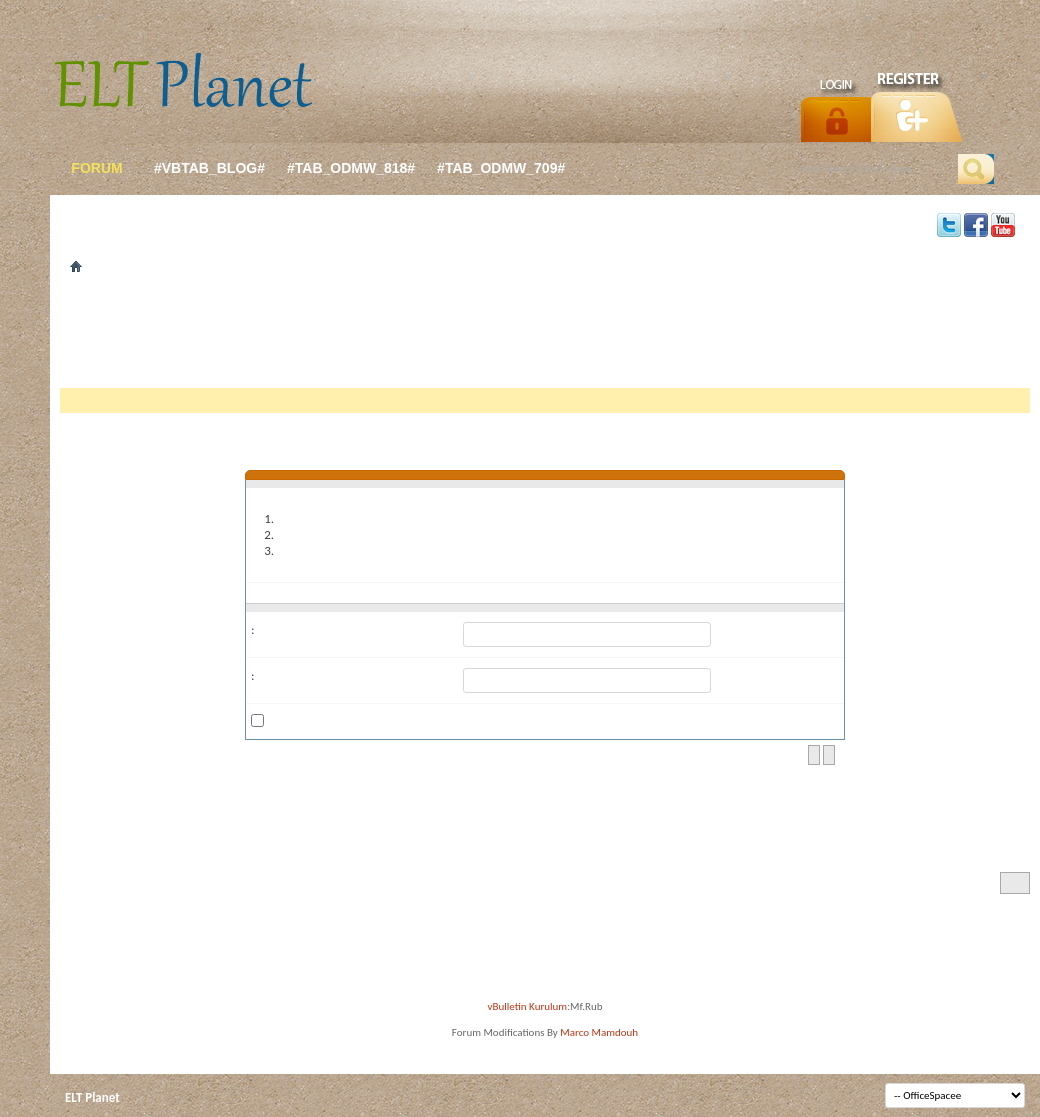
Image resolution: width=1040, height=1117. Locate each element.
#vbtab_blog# (209, 168)
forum (96, 168)
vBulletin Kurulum (528, 1006)
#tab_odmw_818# (351, 168)
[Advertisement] (545, 338)
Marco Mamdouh (599, 1032)
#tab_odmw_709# (501, 168)
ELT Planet (92, 1097)
